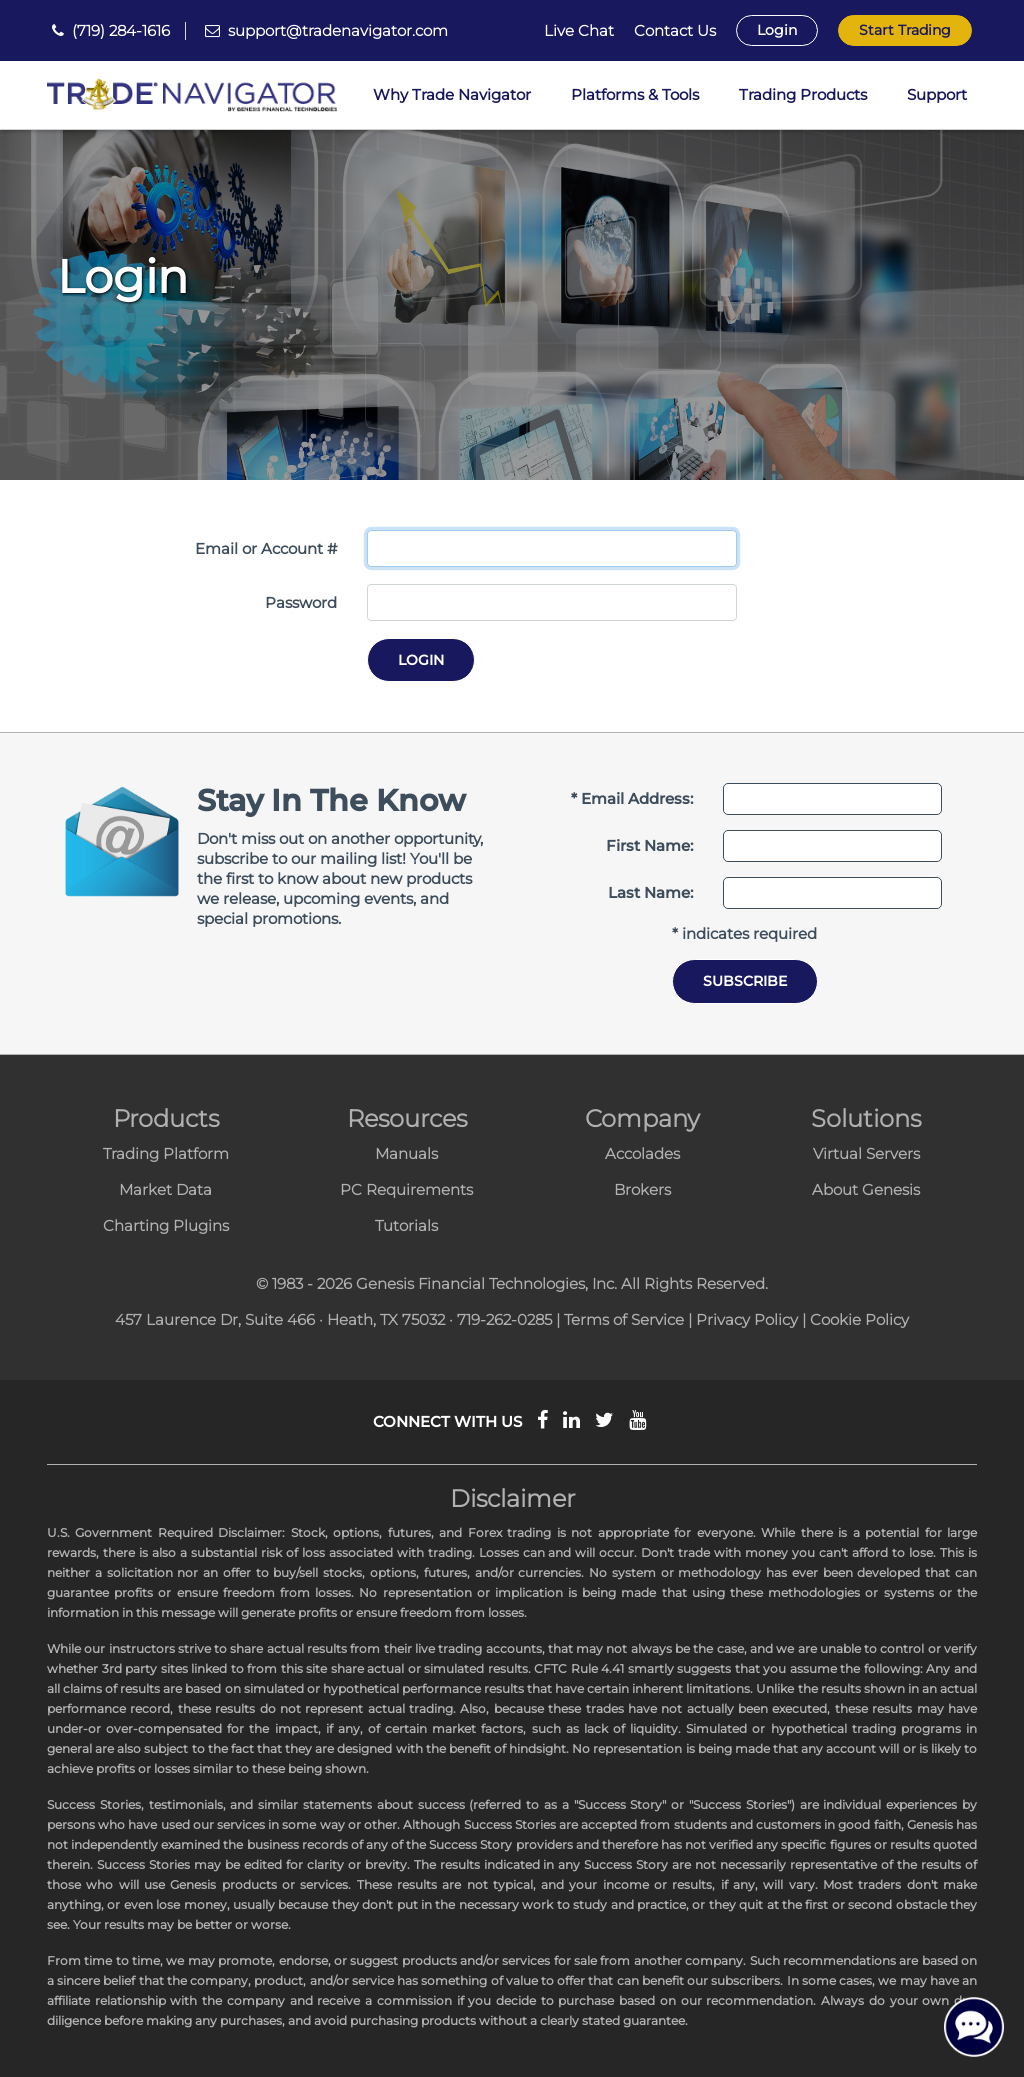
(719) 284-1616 (121, 30)
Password (301, 602)
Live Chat (579, 31)
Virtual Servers (866, 1153)
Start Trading (905, 30)
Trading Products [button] (803, 94)
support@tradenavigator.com (338, 30)
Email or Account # (266, 548)
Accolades (642, 1153)
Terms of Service (624, 1319)
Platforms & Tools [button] (635, 94)
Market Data (165, 1189)
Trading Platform (166, 1153)
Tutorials (406, 1225)
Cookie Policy (859, 1319)
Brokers (642, 1189)
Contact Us (675, 31)
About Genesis (866, 1189)
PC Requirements (406, 1189)
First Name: (649, 845)
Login (777, 30)
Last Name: (650, 892)
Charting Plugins (166, 1225)
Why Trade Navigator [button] (452, 94)
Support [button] (937, 94)
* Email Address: (632, 798)
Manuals (406, 1153)
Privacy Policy (747, 1319)
